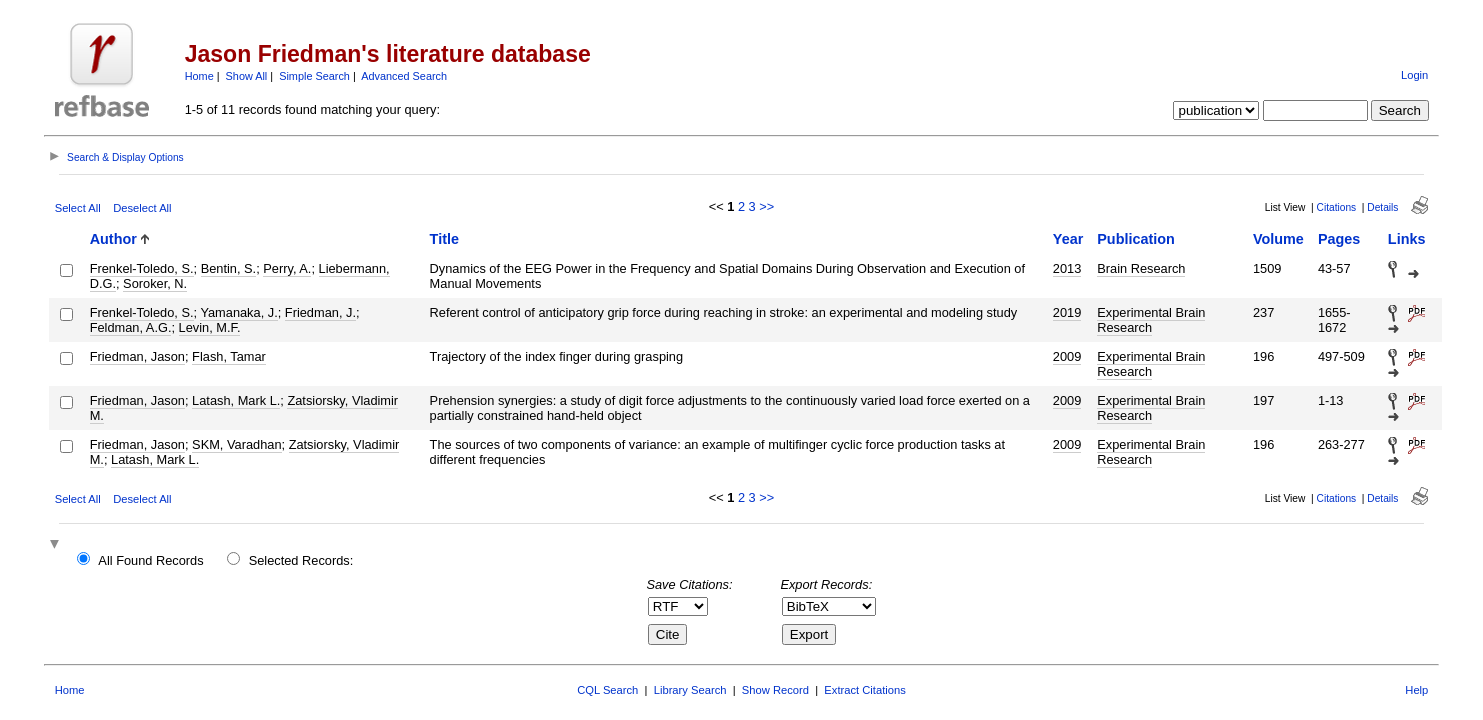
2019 (1067, 312)
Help (1416, 690)
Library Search (690, 690)
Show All (247, 76)
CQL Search (607, 690)
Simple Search (314, 76)
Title (444, 239)
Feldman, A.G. (131, 327)
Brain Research (1141, 268)
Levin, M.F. (210, 327)
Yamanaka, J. (238, 312)
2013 (1067, 268)
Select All (78, 208)
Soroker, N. (155, 283)
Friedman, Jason (137, 356)
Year (1068, 239)
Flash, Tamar (229, 356)
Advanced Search (404, 76)
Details (1382, 207)
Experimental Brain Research (1151, 320)
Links (1407, 239)
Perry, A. (287, 268)
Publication (1136, 239)
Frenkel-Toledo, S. (142, 268)
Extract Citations (864, 690)
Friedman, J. (320, 312)
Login (1414, 75)
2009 (1067, 356)
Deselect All (142, 208)
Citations (1337, 207)
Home (199, 76)
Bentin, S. (229, 268)
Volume (1278, 239)
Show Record (775, 690)
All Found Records (150, 560)
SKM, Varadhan (236, 444)
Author (113, 239)
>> (766, 206)
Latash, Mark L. (236, 400)
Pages (1339, 239)
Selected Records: (301, 560)
